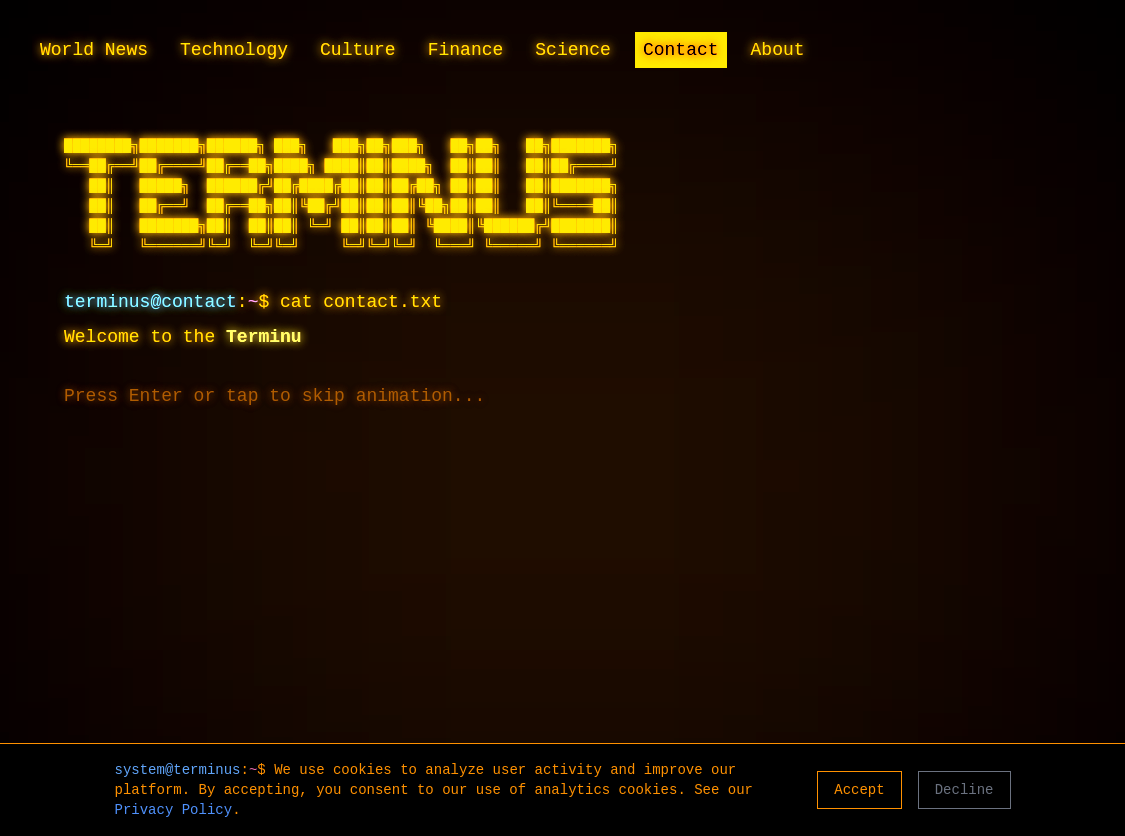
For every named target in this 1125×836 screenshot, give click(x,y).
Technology (234, 50)
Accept (859, 790)
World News (94, 50)
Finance (466, 50)
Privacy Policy (174, 810)
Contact (681, 50)
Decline (964, 790)
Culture (358, 50)
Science (573, 50)
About (778, 50)
